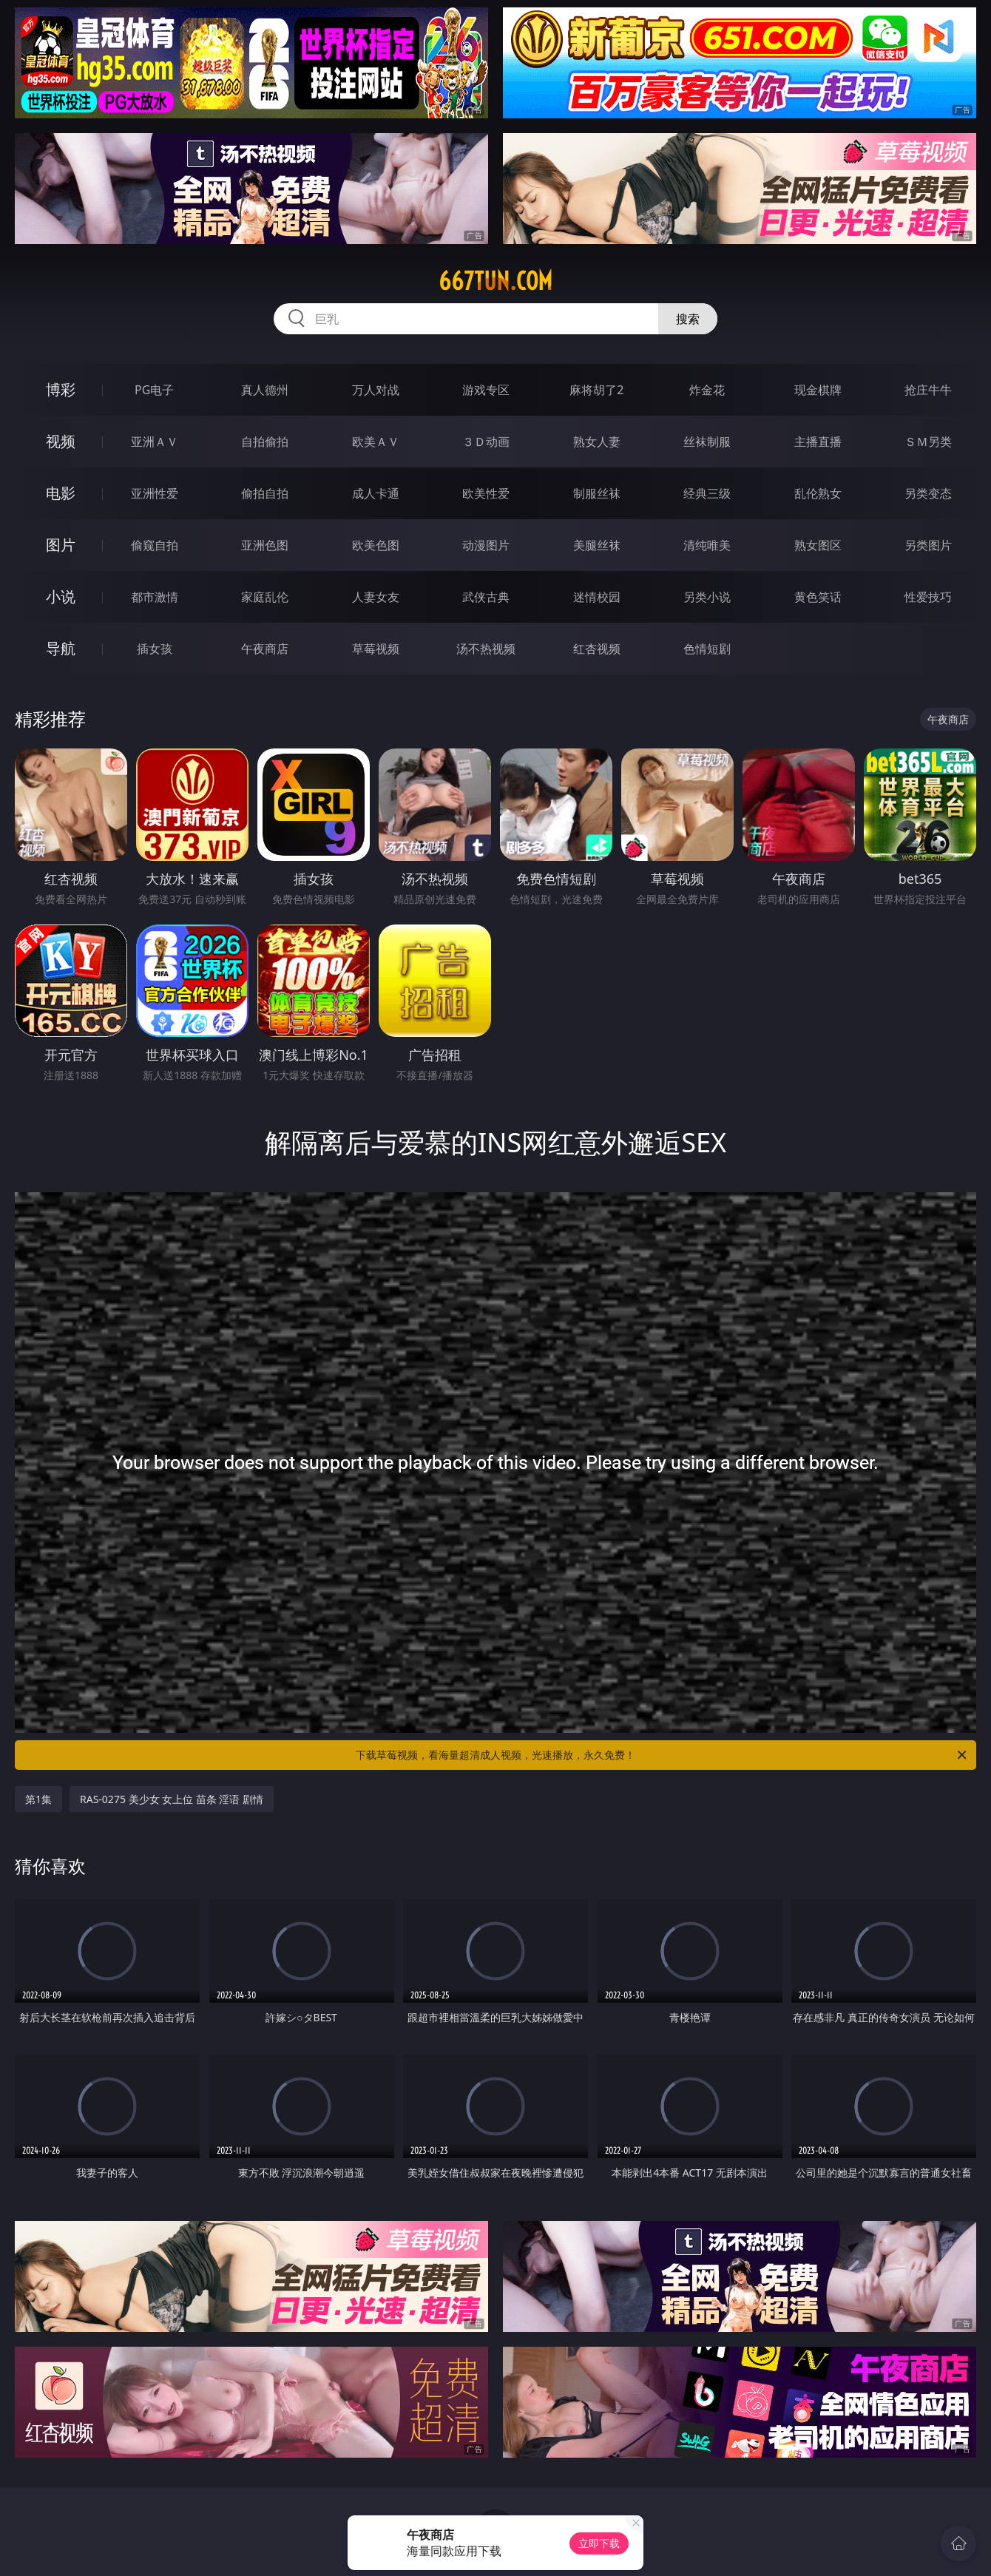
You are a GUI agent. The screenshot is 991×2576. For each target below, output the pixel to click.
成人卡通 (375, 493)
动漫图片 (486, 545)
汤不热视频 (485, 648)
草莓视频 (375, 648)
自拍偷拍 (264, 441)
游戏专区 (486, 390)
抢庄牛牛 (928, 390)
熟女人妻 (596, 441)
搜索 (688, 319)
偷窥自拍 (154, 545)
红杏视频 (596, 648)
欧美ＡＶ (375, 441)
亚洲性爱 (154, 493)
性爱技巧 (928, 597)
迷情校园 (596, 597)
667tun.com (495, 281)
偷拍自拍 (264, 493)
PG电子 (154, 390)
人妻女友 (375, 597)
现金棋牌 (818, 390)
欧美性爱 (486, 493)
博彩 (60, 389)
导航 (60, 648)
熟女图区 (818, 545)
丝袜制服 (707, 441)
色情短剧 (707, 648)
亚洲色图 (264, 545)
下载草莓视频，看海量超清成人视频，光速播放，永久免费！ (662, 1755)
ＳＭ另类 (928, 441)
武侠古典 (486, 597)
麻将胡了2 (596, 390)
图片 (60, 545)
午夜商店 (264, 648)
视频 (60, 441)
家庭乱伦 (264, 597)
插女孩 (154, 648)
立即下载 (599, 2543)
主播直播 (818, 441)
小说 (60, 596)
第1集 (38, 1799)
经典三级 (707, 493)
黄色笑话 (818, 597)
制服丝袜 (596, 493)
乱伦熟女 (818, 493)
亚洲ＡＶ (154, 441)
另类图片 (928, 545)
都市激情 (154, 597)
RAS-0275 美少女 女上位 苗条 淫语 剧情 (171, 1799)
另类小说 (707, 597)
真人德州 (264, 390)
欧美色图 (375, 545)
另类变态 (928, 493)
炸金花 (707, 390)
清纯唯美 (707, 545)
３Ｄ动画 (486, 441)
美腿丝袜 (596, 545)
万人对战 (375, 390)
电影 (60, 493)
